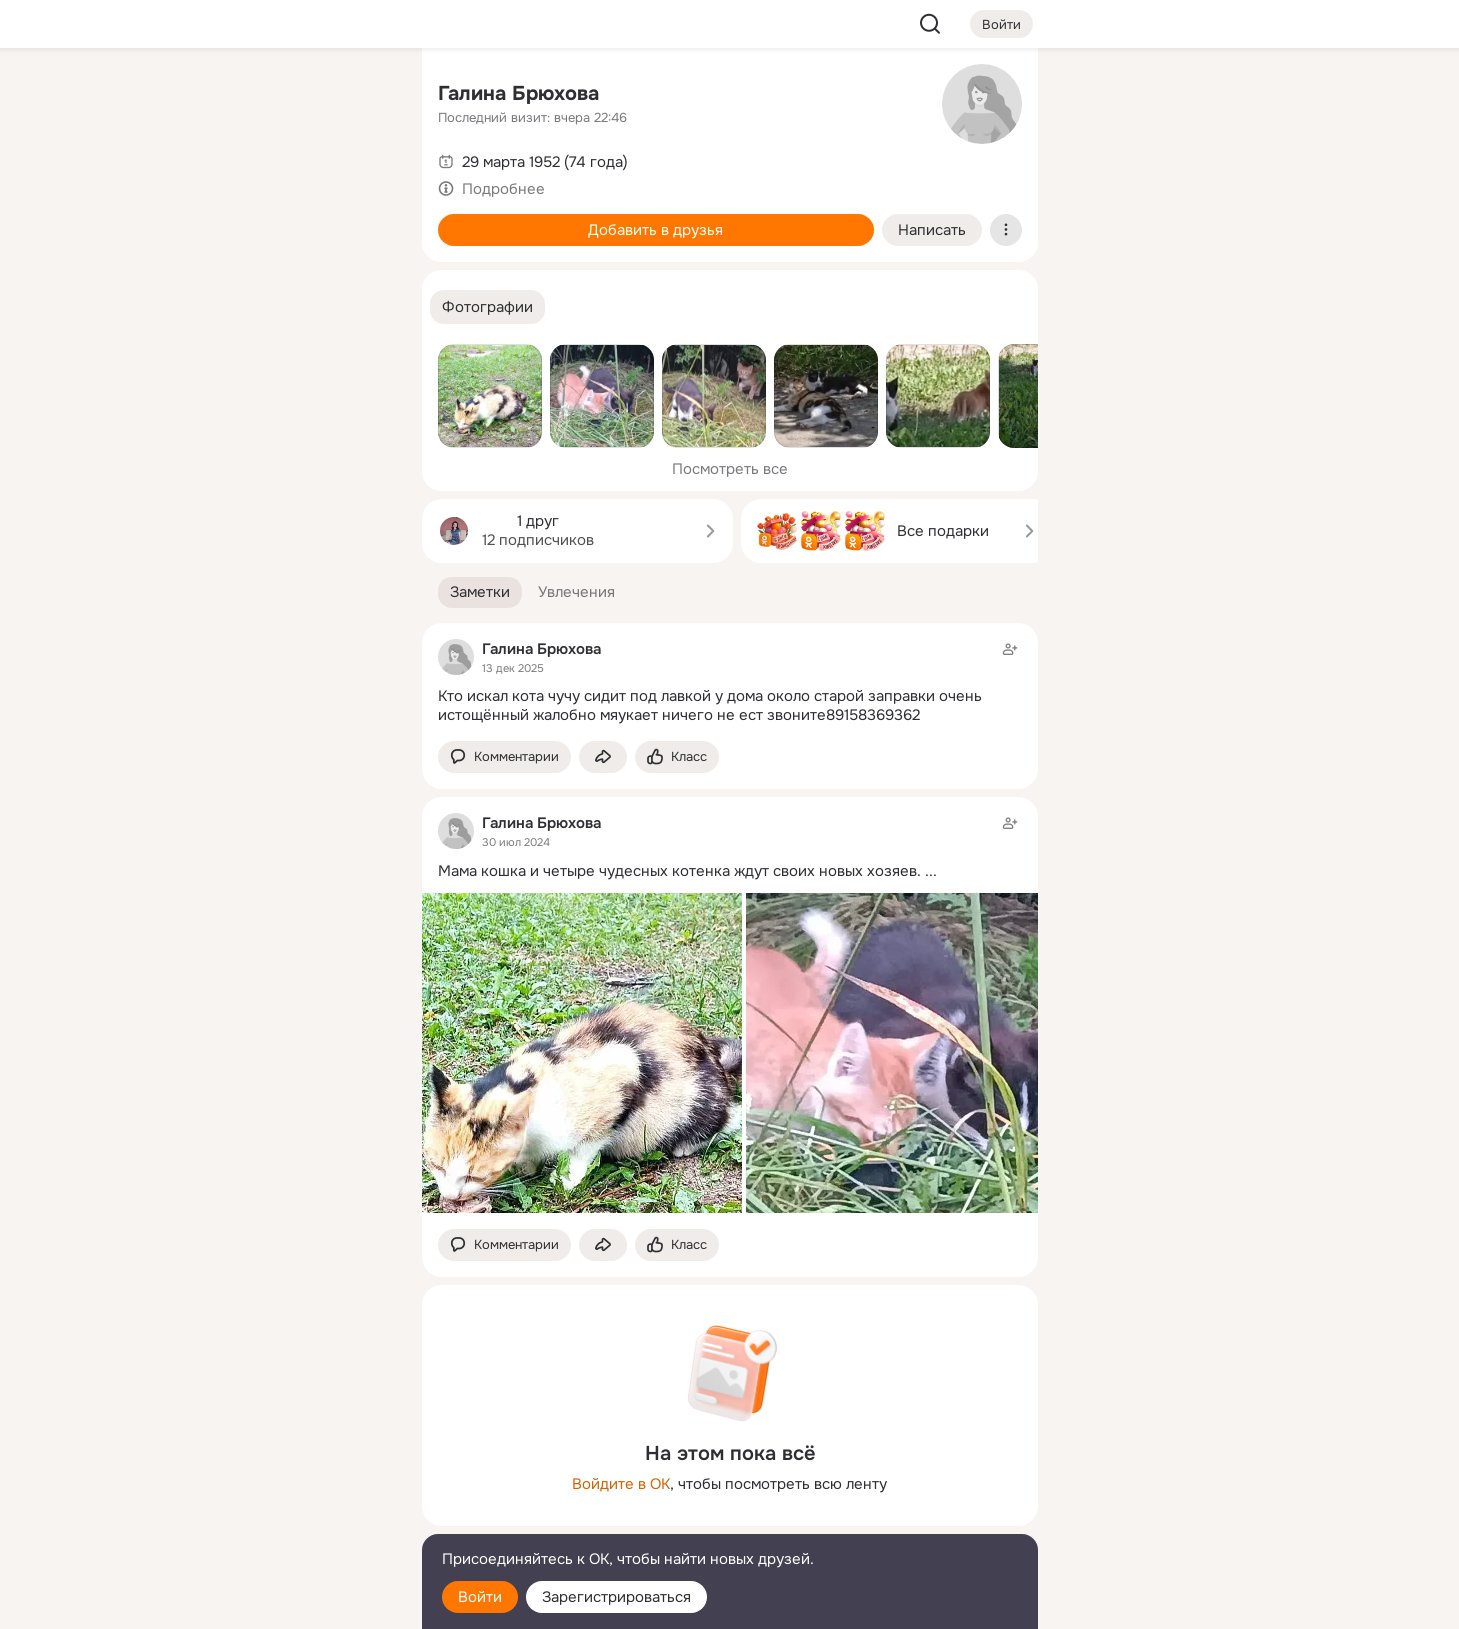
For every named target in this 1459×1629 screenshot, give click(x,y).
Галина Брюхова (518, 93)
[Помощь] (186, 360)
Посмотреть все (730, 469)
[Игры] (361, 272)
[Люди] (273, 184)
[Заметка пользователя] (730, 682)
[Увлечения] (273, 96)
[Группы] (361, 96)
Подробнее (503, 189)
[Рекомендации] (273, 360)
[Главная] (186, 96)
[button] (487, 307)
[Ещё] (274, 1474)
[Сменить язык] (274, 1517)
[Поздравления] (273, 272)
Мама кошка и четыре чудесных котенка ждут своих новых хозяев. (679, 871)
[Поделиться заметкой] (603, 757)
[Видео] (361, 184)
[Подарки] (186, 272)
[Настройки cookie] (274, 1602)
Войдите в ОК (621, 1484)
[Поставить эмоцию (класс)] (677, 757)
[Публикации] (186, 184)
